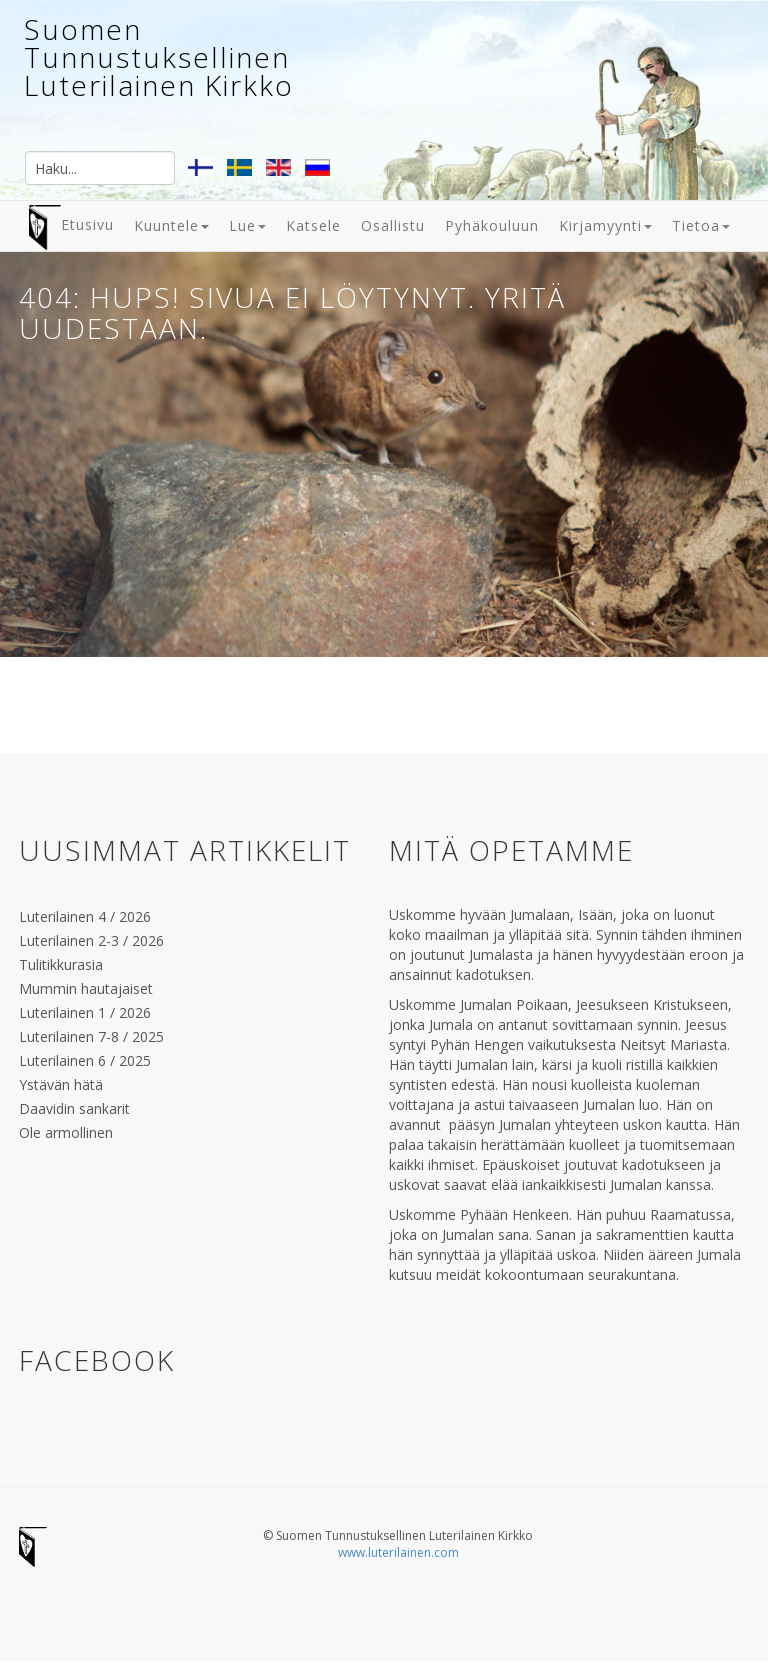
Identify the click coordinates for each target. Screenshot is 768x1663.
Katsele (313, 225)
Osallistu (393, 225)
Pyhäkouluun (492, 225)
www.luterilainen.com (398, 1552)
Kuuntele (171, 225)
